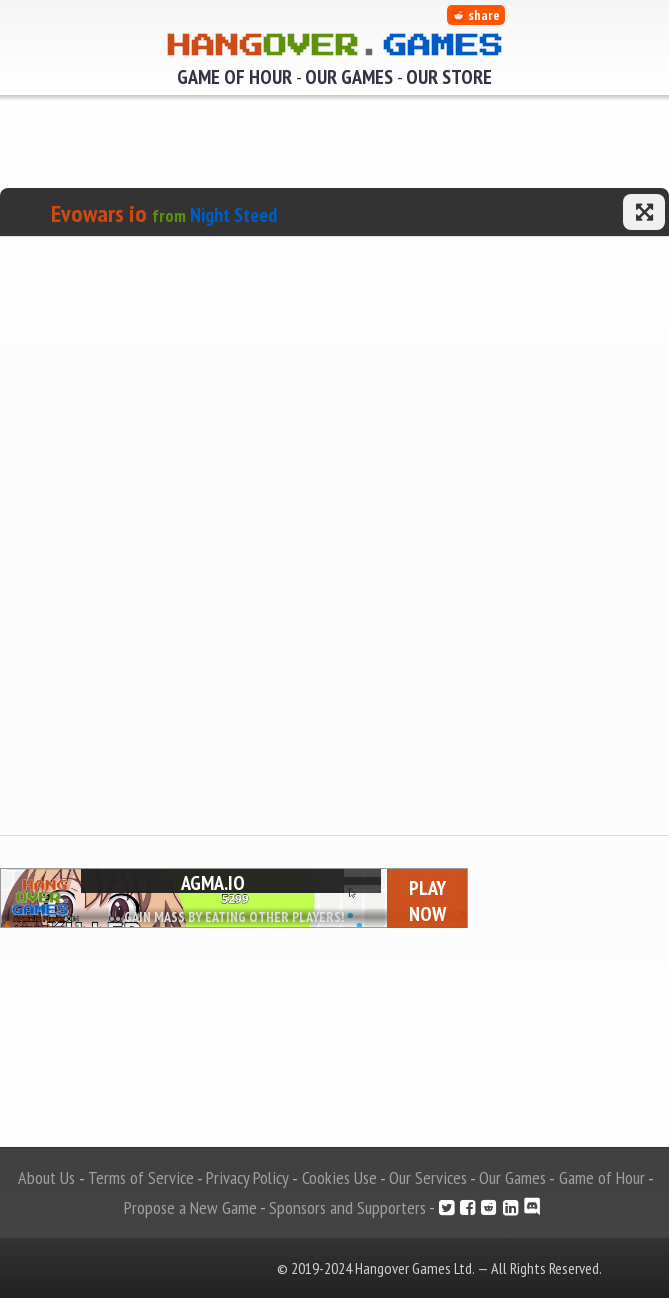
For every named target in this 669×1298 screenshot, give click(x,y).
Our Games (349, 77)
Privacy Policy (247, 1177)
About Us (46, 1177)
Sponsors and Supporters (347, 1207)
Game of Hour (234, 77)
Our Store (449, 77)
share (476, 15)
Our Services (428, 1177)
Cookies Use (339, 1177)
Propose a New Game (190, 1207)
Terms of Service (141, 1177)
